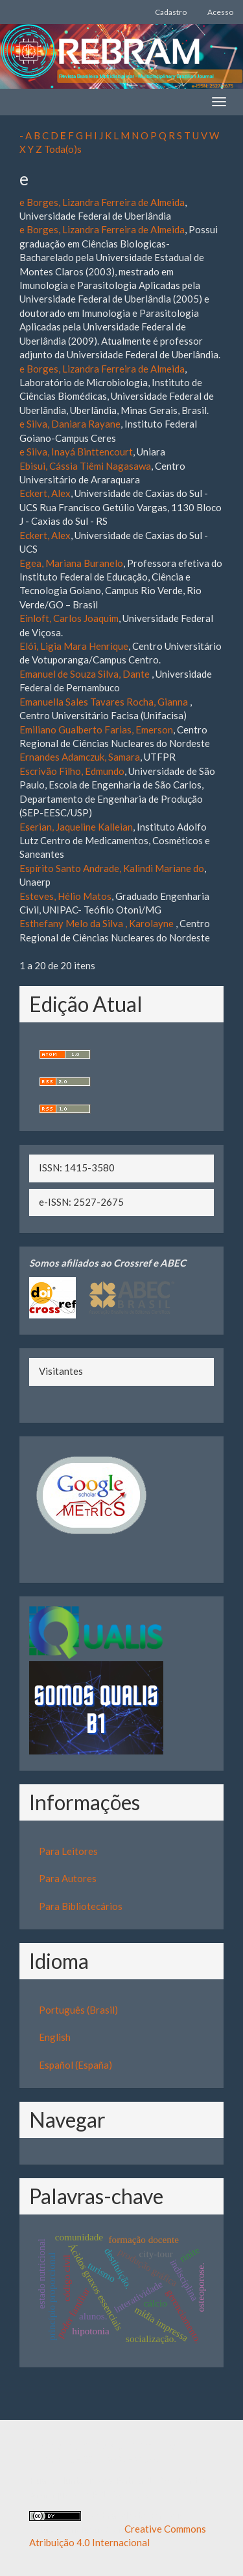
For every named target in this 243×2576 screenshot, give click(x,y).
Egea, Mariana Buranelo (71, 563)
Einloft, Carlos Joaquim (69, 618)
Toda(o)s (63, 149)
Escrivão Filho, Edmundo (71, 771)
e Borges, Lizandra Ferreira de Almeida (102, 202)
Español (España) (75, 2065)
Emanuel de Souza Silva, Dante (85, 674)
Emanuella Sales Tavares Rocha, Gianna (104, 701)
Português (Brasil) (78, 2010)
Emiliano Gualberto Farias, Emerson (96, 729)
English (55, 2037)
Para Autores (68, 1878)
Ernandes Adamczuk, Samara (79, 757)
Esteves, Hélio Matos (65, 896)
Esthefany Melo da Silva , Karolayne (97, 923)
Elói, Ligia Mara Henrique (73, 646)
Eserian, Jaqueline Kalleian (76, 827)
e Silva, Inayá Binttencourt (76, 451)
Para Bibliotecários (80, 1906)
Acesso (220, 12)
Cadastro (171, 12)
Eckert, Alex (45, 493)
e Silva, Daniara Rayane (70, 424)
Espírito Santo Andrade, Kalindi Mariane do (111, 868)
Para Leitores (68, 1851)
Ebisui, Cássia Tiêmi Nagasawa (85, 466)
